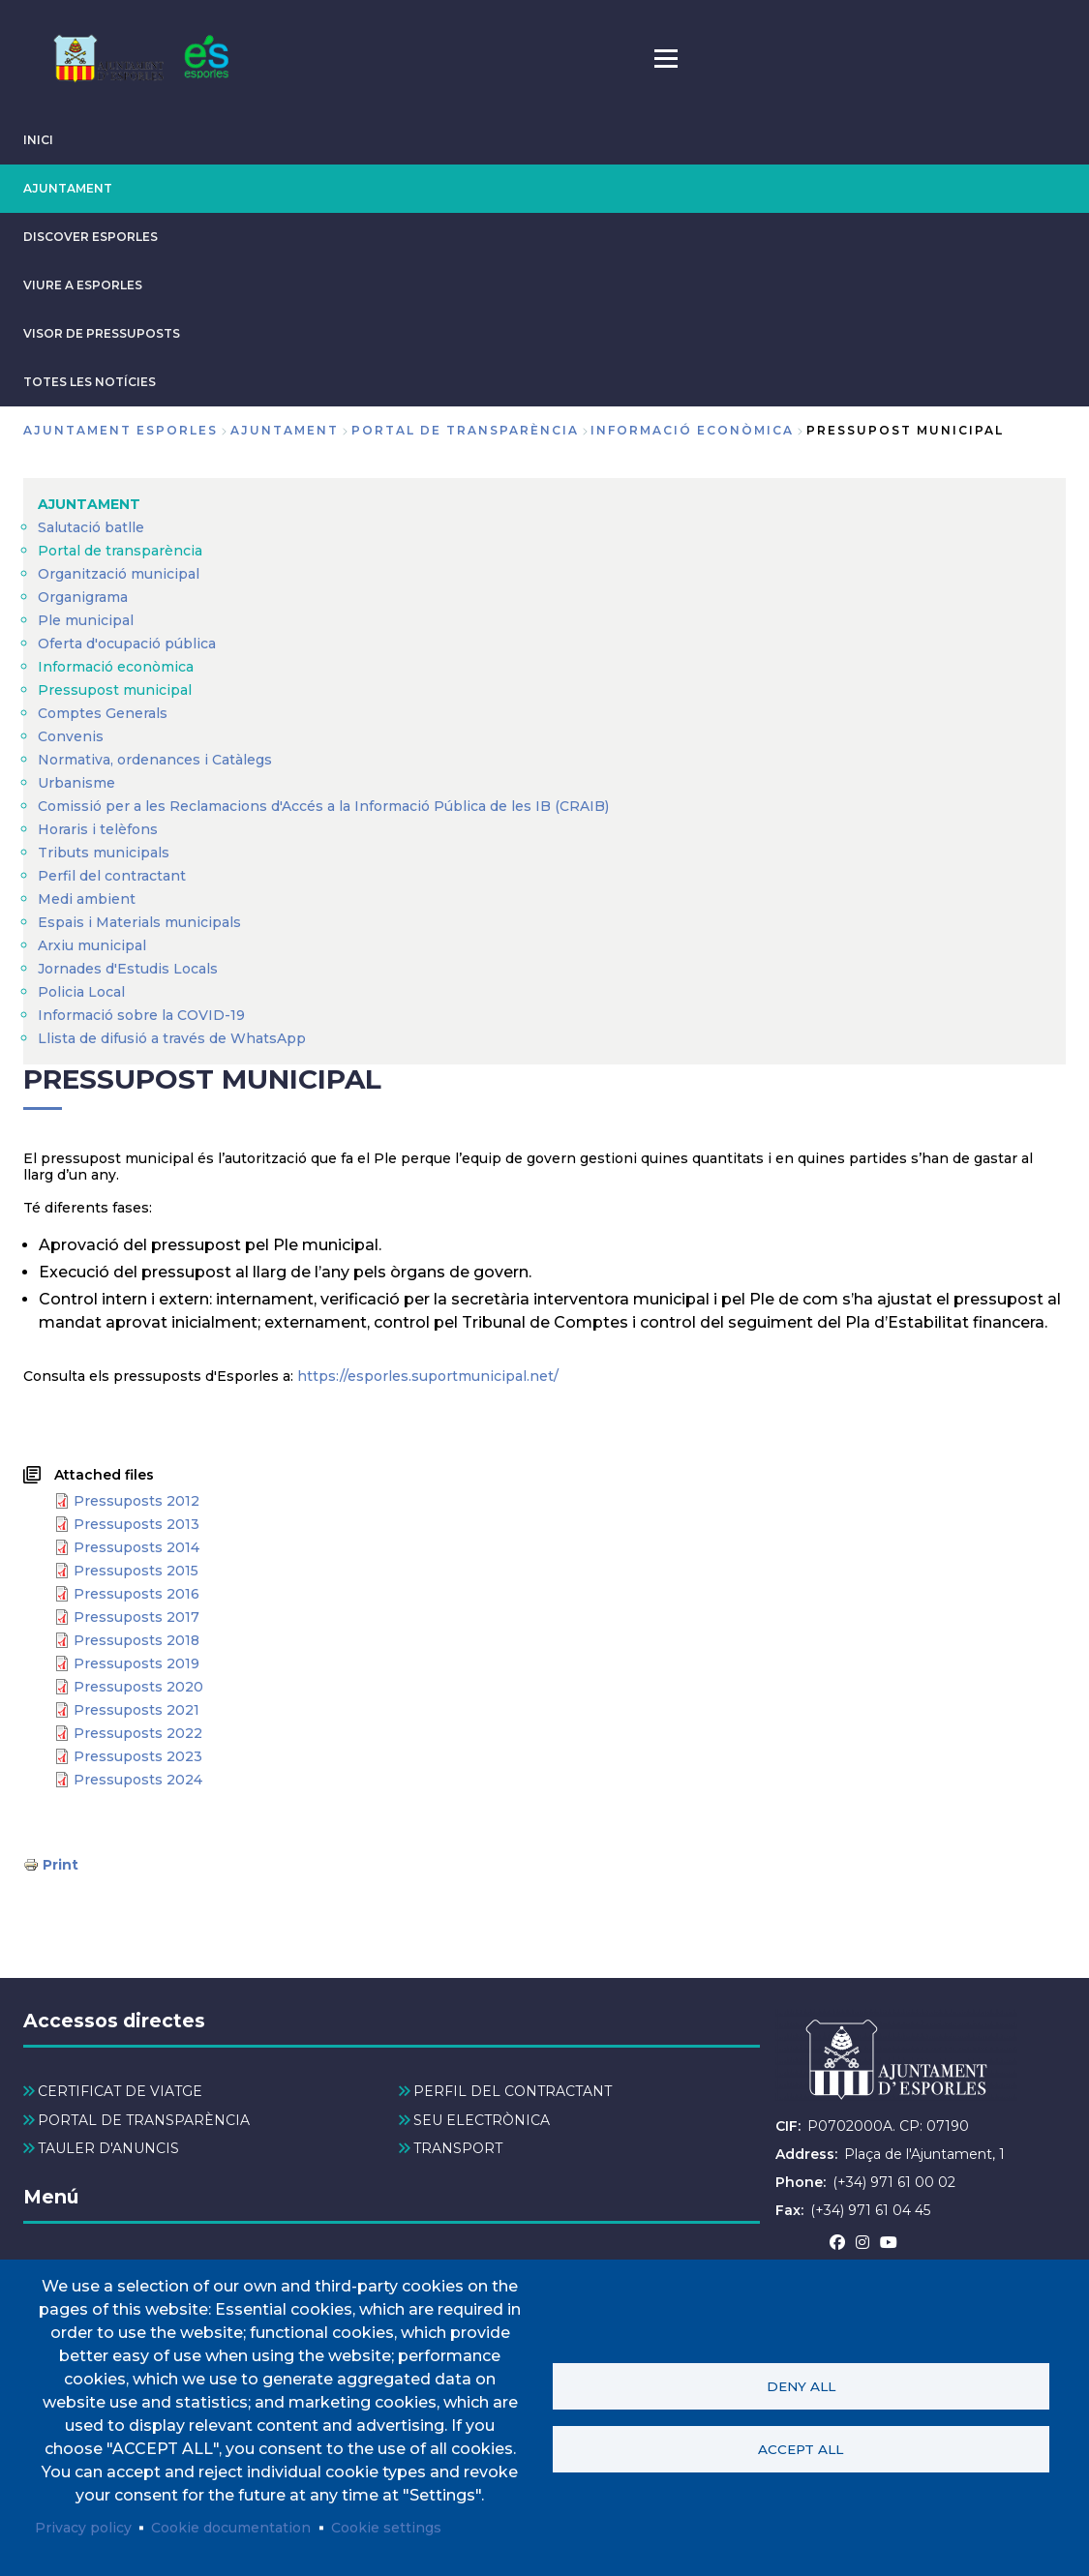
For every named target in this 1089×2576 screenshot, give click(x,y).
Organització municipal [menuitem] (118, 574)
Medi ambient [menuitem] (87, 899)
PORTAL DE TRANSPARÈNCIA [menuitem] (144, 2120)
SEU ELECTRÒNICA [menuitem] (481, 2120)
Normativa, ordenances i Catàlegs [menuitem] (155, 759)
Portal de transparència (465, 430)
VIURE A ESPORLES (82, 285)
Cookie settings (386, 2527)
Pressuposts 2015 (136, 1570)
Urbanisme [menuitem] (76, 783)
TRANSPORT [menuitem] (457, 2148)
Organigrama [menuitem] (83, 597)
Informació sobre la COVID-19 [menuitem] (141, 1015)
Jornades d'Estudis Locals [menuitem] (128, 968)
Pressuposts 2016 (136, 1594)
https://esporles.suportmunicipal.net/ (428, 1376)
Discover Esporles (90, 236)
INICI (38, 140)
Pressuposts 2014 (136, 1547)
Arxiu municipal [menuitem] (92, 945)
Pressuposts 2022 (138, 1733)
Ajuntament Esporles (120, 430)
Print (60, 1864)
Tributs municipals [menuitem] (103, 852)
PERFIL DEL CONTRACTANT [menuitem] (512, 2091)
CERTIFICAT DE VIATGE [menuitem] (120, 2091)
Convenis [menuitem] (71, 736)
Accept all (800, 2449)
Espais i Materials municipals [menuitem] (139, 922)
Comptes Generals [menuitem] (102, 713)
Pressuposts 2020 (138, 1686)
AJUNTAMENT (67, 188)
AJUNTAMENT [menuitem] (89, 504)
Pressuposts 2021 (136, 1710)
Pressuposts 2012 (136, 1501)
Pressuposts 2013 (136, 1524)
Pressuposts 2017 (136, 1617)
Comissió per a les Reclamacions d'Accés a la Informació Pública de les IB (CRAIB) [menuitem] (323, 806)
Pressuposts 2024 (138, 1779)
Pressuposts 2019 (136, 1663)
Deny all (801, 2386)
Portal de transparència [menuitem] (120, 550)
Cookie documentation (231, 2527)
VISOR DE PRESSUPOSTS (101, 333)
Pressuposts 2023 (138, 1756)
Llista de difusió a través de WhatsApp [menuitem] (172, 1038)
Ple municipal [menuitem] (86, 620)
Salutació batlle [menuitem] (91, 527)
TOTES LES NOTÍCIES (89, 381)
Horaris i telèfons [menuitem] (98, 829)
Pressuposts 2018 (136, 1640)
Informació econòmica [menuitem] (116, 666)
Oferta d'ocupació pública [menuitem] (127, 643)
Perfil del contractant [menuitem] (112, 875)
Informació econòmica (692, 430)
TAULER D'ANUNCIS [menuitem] (108, 2148)
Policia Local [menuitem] (81, 992)
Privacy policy (83, 2527)
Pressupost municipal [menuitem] (115, 690)
